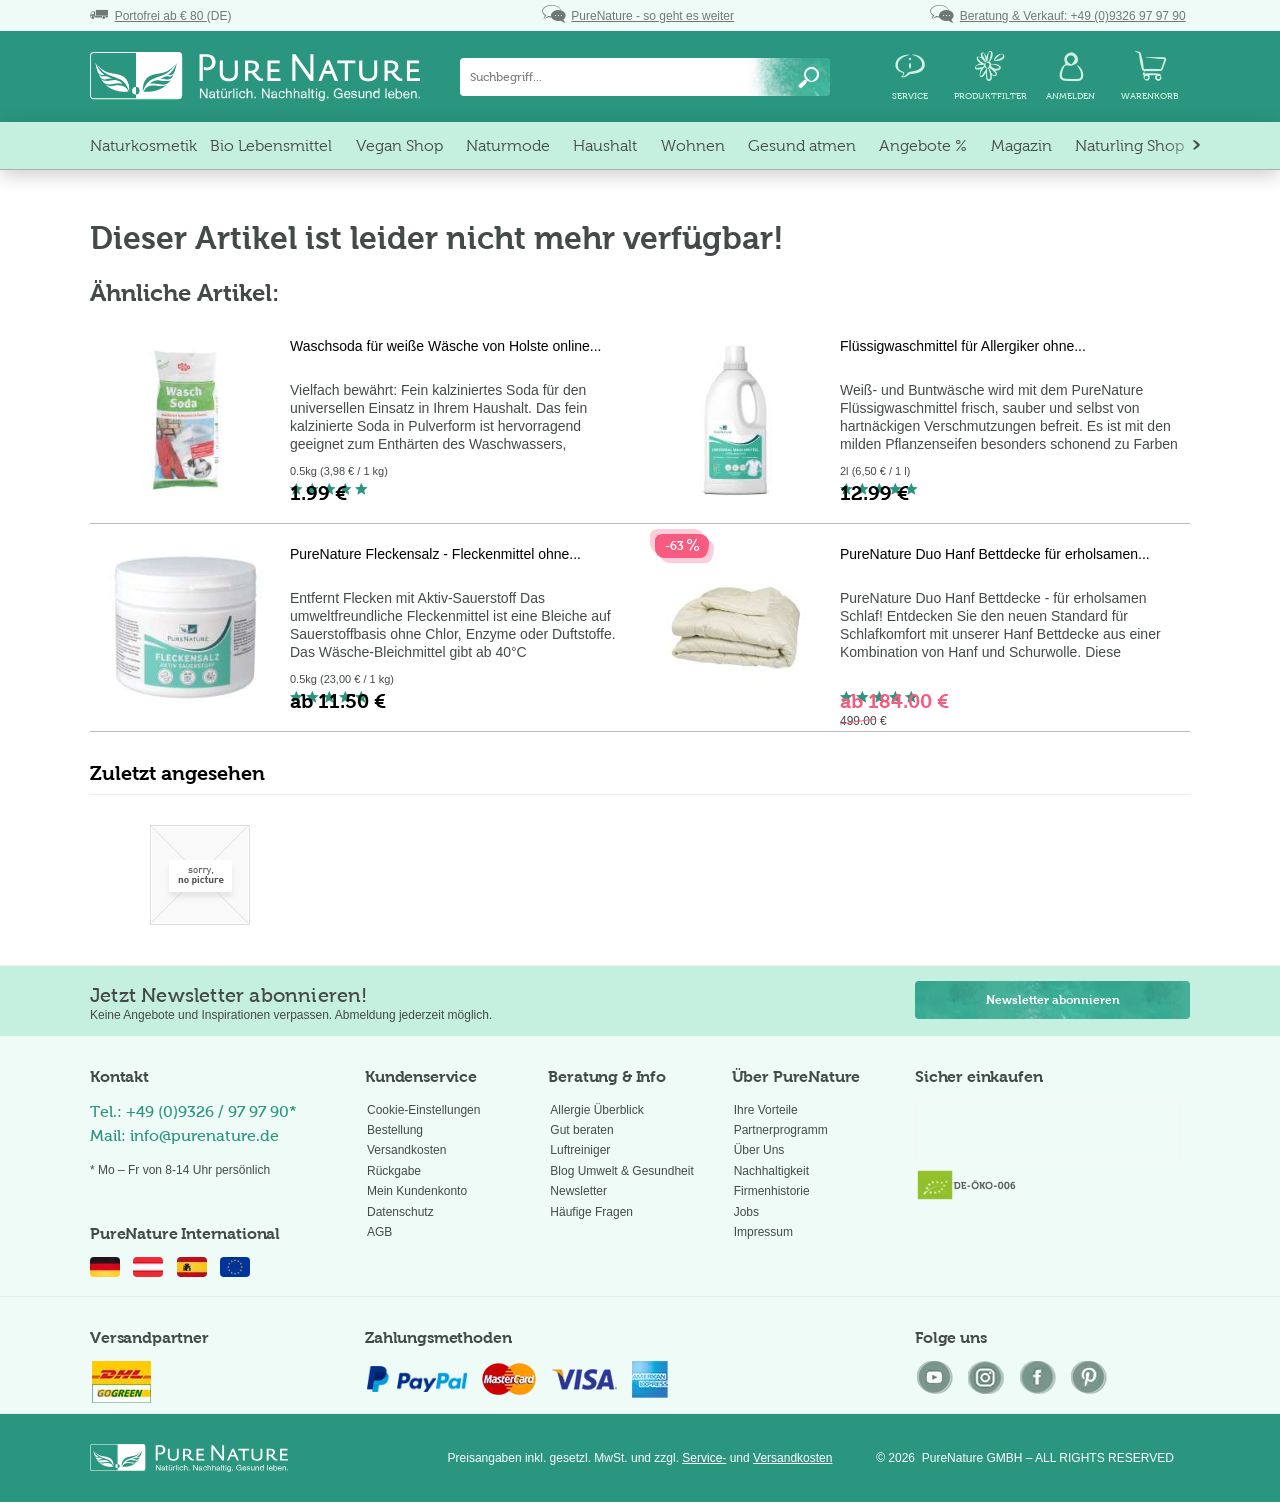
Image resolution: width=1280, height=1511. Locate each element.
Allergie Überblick (596, 1110)
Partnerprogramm (781, 1130)
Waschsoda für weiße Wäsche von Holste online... (446, 346)
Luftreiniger (580, 1150)
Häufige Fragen (591, 1212)
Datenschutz (400, 1212)
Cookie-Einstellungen (423, 1110)
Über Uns (759, 1150)
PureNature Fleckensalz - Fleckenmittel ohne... (435, 554)
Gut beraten (581, 1130)
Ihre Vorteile (766, 1110)
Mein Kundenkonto (417, 1191)
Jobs (746, 1212)
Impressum (763, 1232)
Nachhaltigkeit (771, 1171)
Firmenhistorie (772, 1191)
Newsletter (578, 1191)
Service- (704, 1458)
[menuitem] (645, 77)
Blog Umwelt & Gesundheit (621, 1171)
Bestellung (395, 1130)
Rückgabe (394, 1171)
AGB (379, 1232)
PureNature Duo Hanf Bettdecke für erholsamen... (995, 554)
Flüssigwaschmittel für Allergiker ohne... (963, 346)
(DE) (160, 16)
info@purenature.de (204, 1135)
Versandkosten (406, 1150)
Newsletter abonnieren (1053, 1000)
